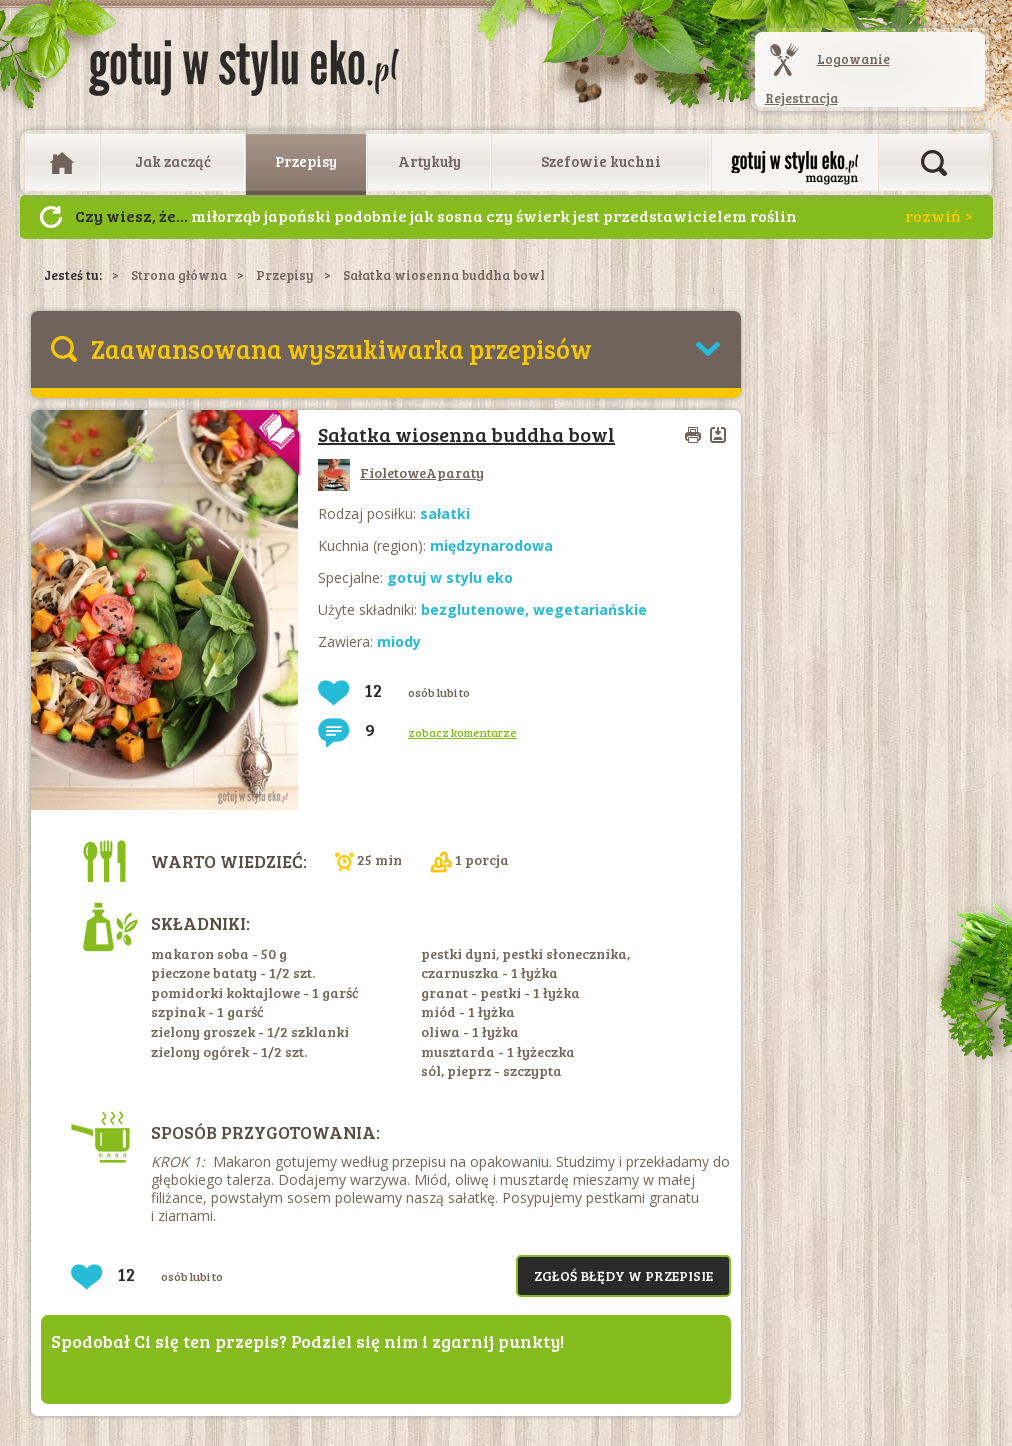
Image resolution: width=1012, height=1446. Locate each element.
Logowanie (853, 59)
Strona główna (179, 275)
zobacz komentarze (462, 732)
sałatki (445, 513)
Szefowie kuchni (601, 161)
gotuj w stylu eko (450, 577)
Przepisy (306, 161)
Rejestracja (801, 98)
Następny (51, 217)
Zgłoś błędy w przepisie (623, 1275)
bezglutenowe (473, 609)
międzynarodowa (491, 545)
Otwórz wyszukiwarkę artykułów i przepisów (934, 163)
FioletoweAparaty (401, 472)
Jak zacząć (173, 161)
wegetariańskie (590, 609)
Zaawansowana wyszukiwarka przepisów (341, 348)
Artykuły (429, 161)
